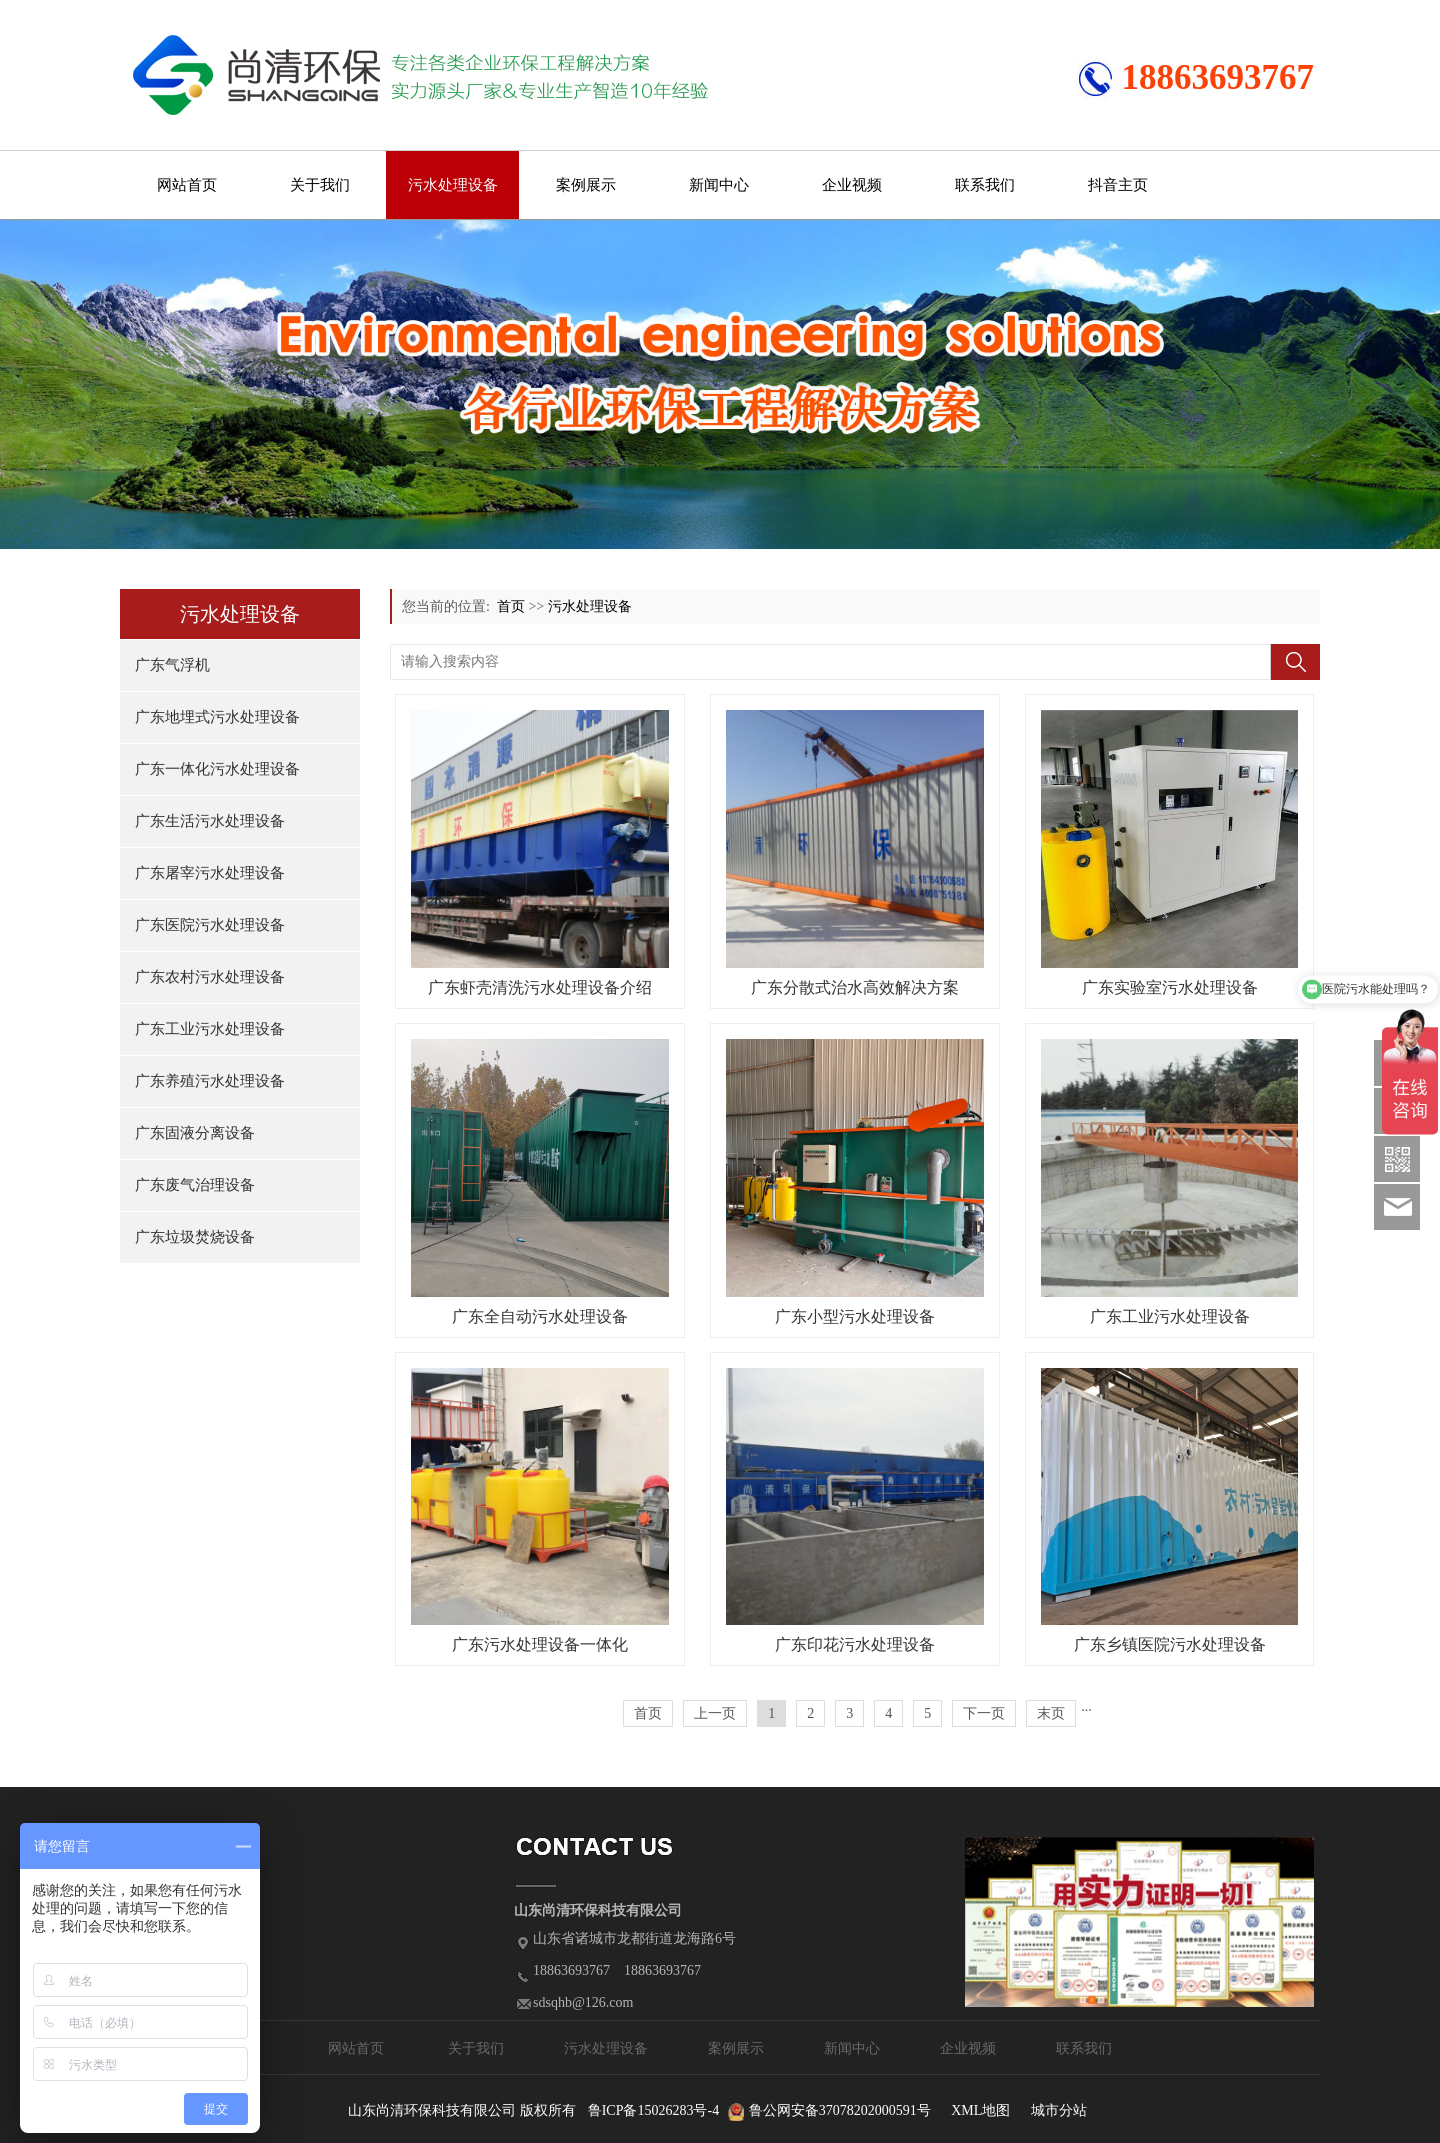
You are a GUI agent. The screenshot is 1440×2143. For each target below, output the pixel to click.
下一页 (984, 1713)
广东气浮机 (172, 665)
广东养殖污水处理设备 (210, 1081)
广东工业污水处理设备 (210, 1029)
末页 (1051, 1713)
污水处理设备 (453, 185)
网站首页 (187, 185)
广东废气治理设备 (195, 1185)
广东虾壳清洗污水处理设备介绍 (540, 987)
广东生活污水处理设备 (210, 821)
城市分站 (1059, 2110)
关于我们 (320, 185)
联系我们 (985, 185)
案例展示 (586, 185)
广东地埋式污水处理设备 (217, 717)
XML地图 (980, 2110)
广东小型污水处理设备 (855, 1316)
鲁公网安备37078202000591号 (840, 2110)
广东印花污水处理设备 (855, 1644)
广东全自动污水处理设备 (540, 1316)
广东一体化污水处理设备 (217, 769)
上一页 (715, 1713)
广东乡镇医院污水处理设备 (1170, 1644)
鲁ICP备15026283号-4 (653, 2110)
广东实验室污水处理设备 (1170, 987)
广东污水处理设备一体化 (540, 1644)
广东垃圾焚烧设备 (195, 1237)
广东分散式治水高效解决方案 (855, 987)
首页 (511, 606)
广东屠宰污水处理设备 (210, 873)
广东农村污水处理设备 (210, 977)
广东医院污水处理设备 (210, 925)
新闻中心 (719, 185)
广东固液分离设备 (195, 1133)
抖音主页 (1118, 185)
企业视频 (852, 185)
